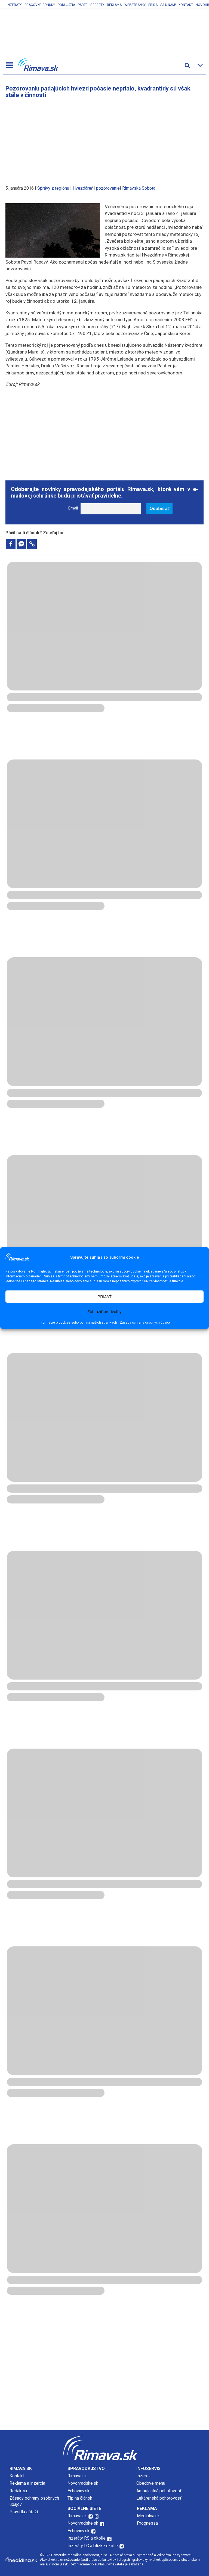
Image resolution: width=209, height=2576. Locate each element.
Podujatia (66, 5)
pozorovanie (108, 188)
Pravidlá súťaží (24, 2511)
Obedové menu (150, 2483)
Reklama (114, 5)
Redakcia (18, 2490)
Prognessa (147, 2523)
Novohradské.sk (82, 2483)
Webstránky (135, 5)
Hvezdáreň (83, 188)
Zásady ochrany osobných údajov (145, 1322)
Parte (83, 5)
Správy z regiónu (53, 188)
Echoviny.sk (78, 2490)
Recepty (97, 5)
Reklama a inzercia (27, 2483)
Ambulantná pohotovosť (159, 2490)
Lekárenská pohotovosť (159, 2498)
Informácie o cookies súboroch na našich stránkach (78, 1322)
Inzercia (144, 2475)
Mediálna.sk (148, 2515)
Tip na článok (79, 2498)
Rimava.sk (77, 2475)
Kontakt (186, 5)
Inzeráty (14, 5)
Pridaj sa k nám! (162, 5)
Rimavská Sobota (138, 188)
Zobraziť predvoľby (104, 1311)
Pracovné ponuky (39, 5)
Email (73, 508)
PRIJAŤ (104, 1296)
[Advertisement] (104, 139)
